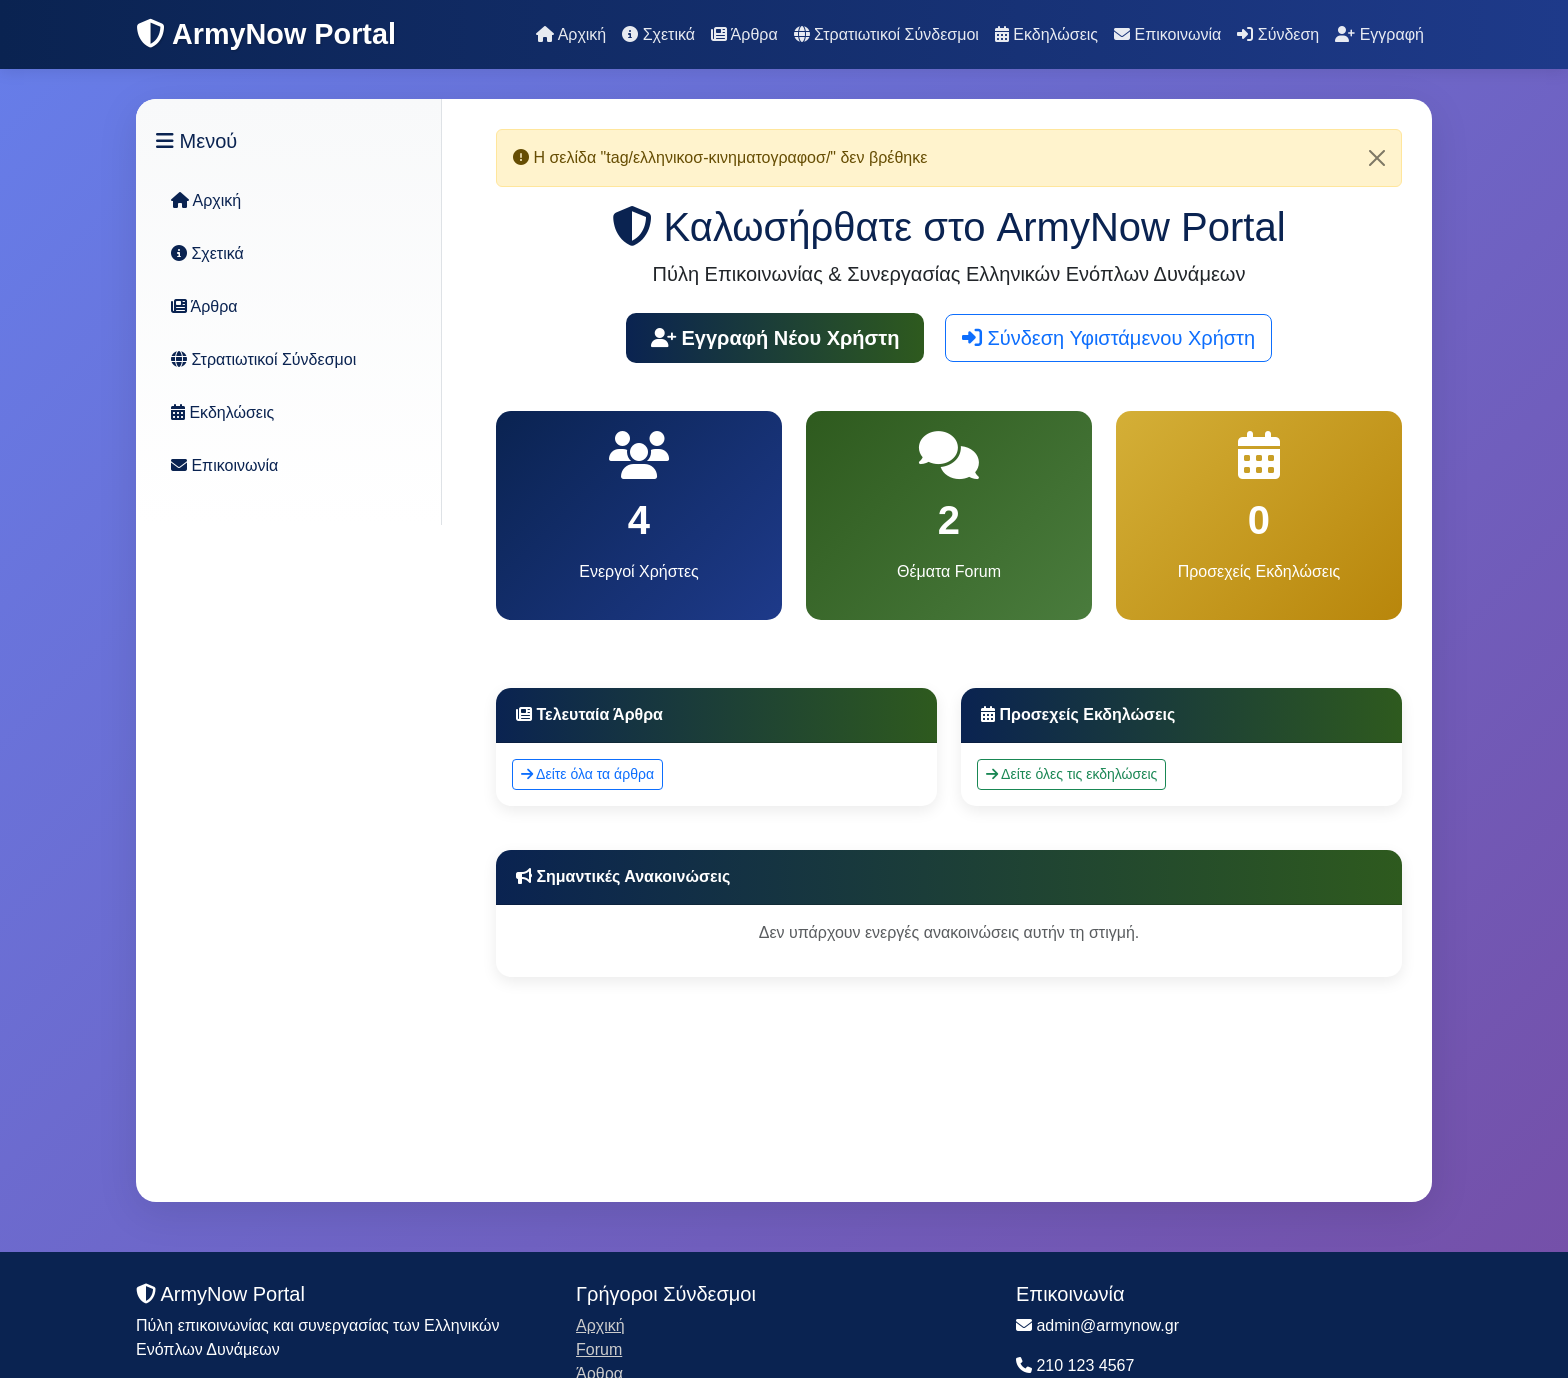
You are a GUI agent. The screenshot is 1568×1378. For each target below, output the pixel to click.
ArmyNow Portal (266, 34)
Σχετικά (658, 34)
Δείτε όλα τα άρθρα (587, 774)
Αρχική (571, 34)
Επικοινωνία (1167, 34)
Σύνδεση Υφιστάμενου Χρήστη (1108, 338)
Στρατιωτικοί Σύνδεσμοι (886, 34)
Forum (599, 1349)
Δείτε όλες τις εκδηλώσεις (1071, 774)
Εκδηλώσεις (1046, 34)
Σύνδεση (1278, 34)
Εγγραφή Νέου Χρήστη (775, 338)
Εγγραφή (1379, 34)
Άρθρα (744, 34)
